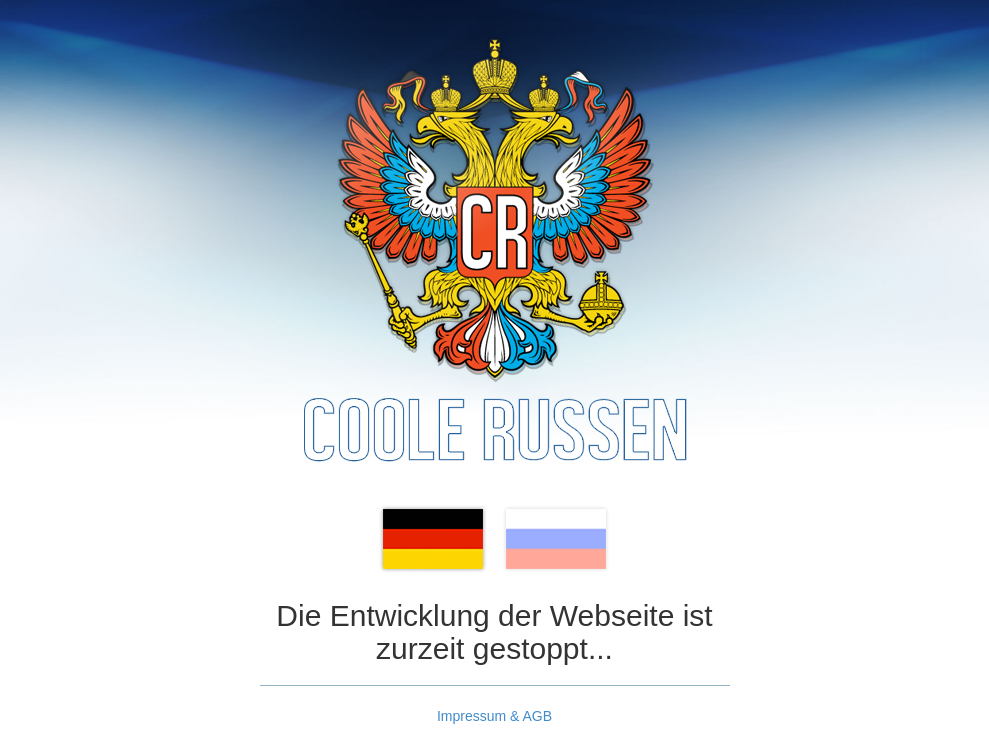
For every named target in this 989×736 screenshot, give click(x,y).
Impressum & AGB (494, 716)
